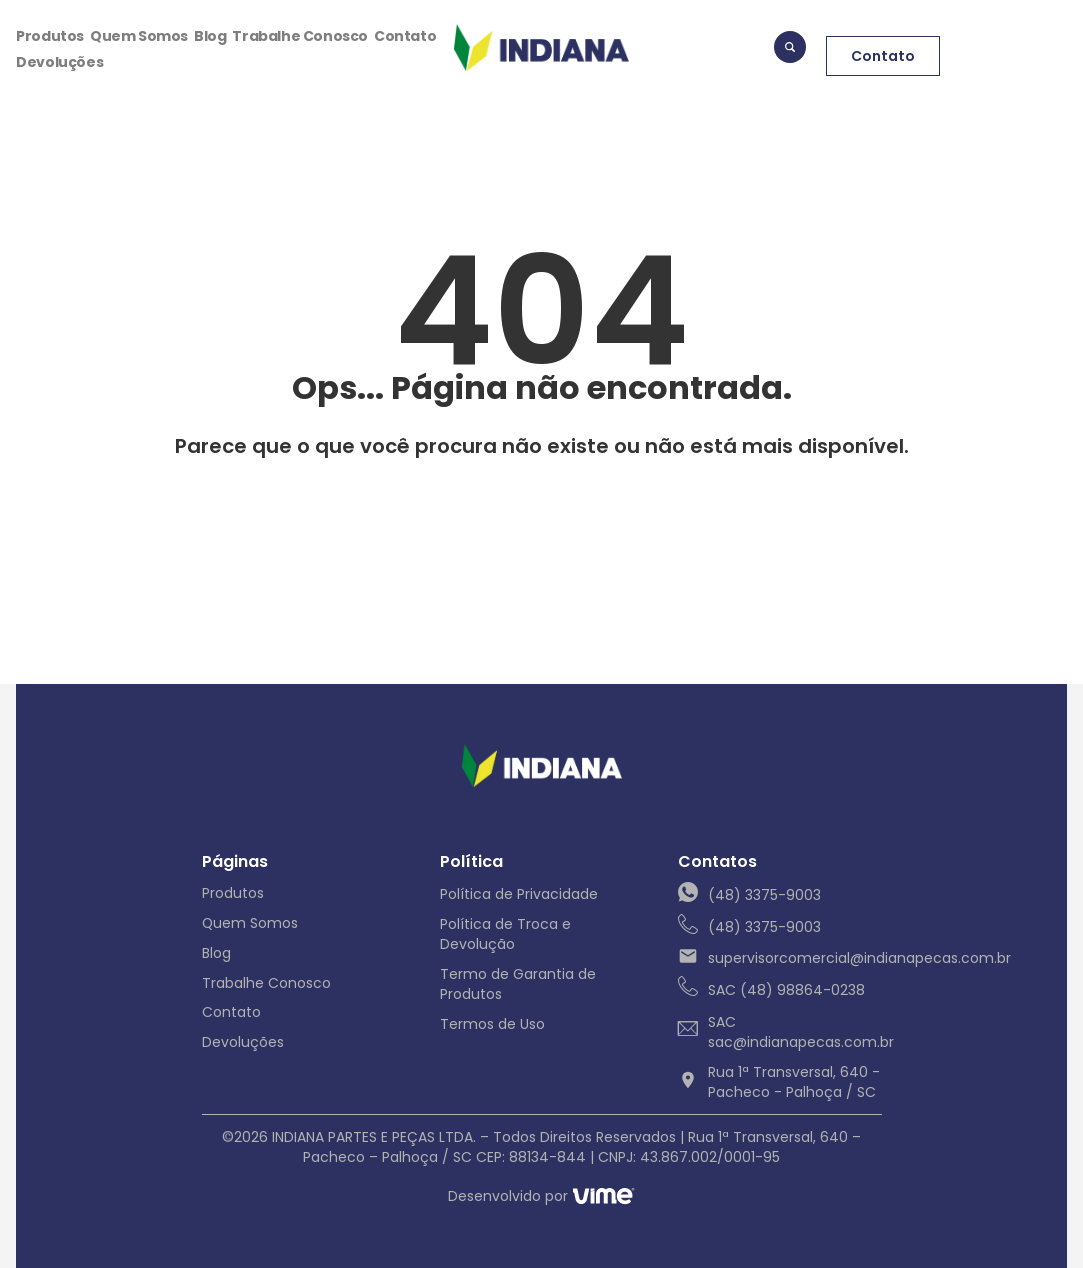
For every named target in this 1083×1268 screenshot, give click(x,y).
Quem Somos (139, 37)
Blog (210, 37)
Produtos (50, 37)
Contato (405, 37)
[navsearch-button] (790, 50)
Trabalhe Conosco (300, 37)
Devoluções (59, 63)
